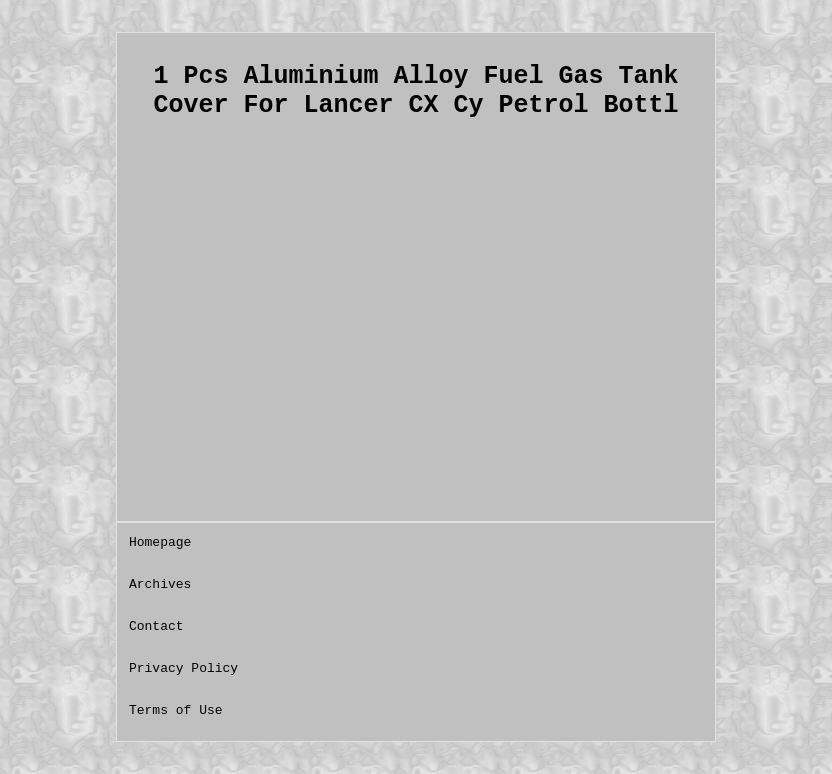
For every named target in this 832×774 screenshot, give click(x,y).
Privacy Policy (183, 668)
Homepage (160, 542)
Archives (160, 584)
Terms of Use (176, 710)
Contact (156, 626)
